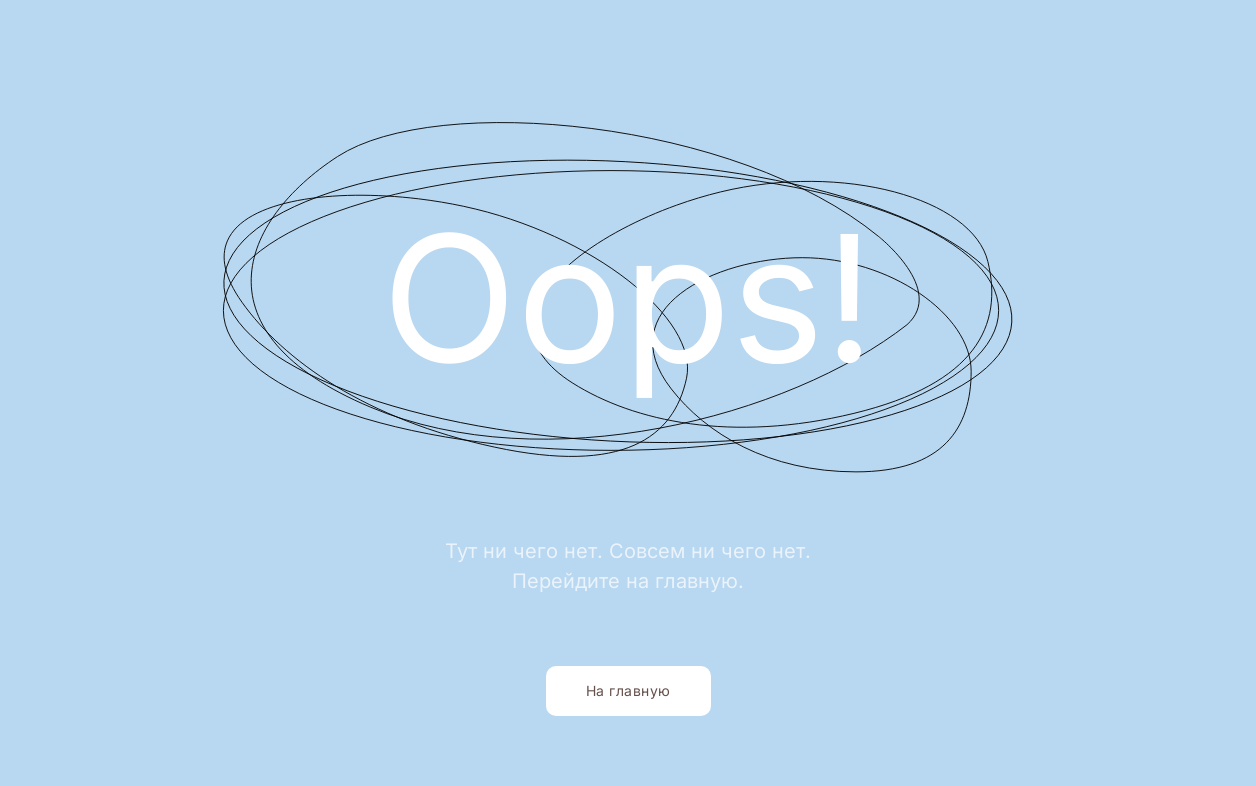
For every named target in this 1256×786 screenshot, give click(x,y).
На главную (628, 690)
